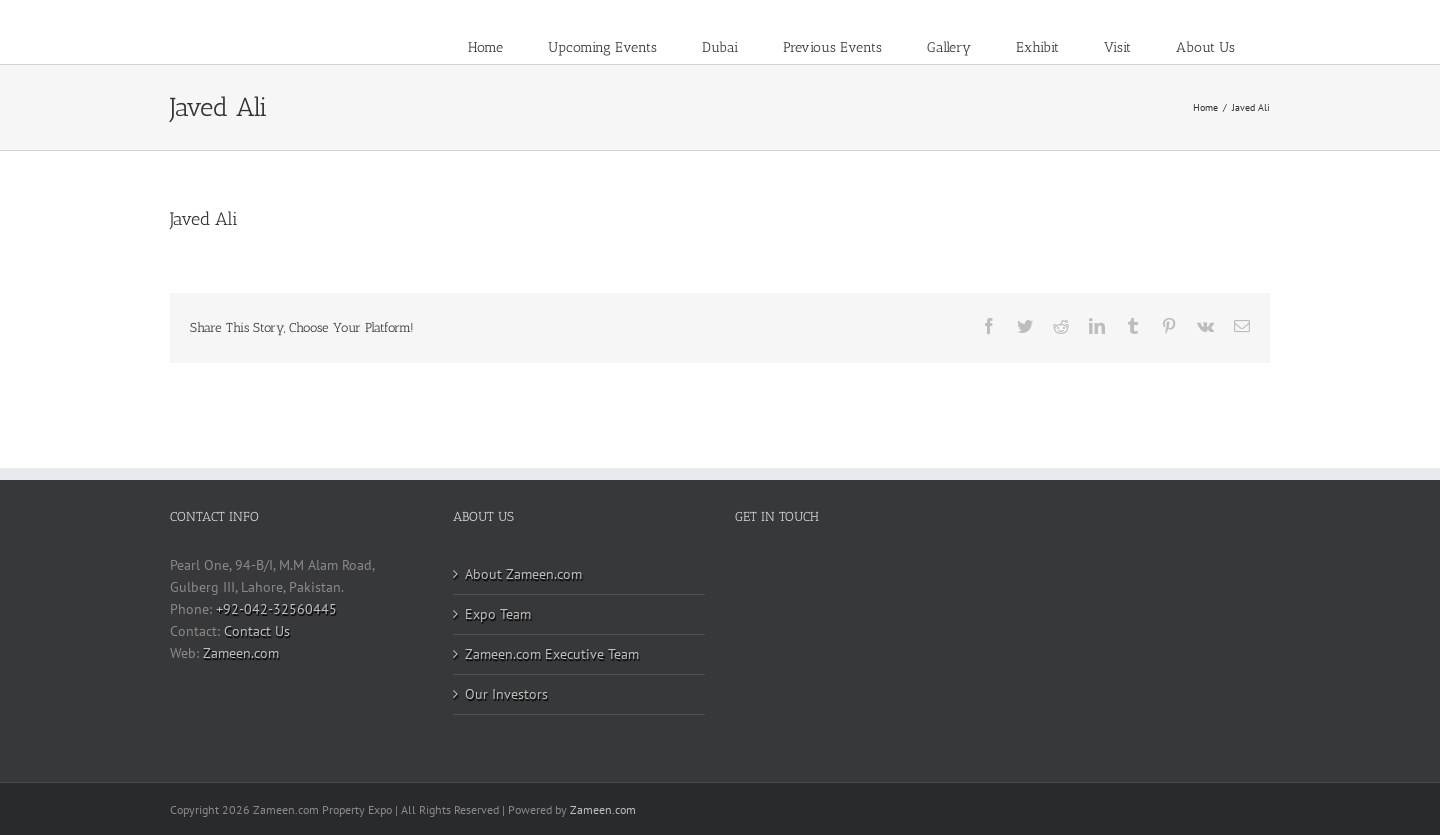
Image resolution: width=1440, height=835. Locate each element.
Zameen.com (241, 653)
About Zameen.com (523, 574)
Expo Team (498, 614)
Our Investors (506, 694)
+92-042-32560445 (276, 609)
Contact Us (257, 631)
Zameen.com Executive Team (552, 654)
